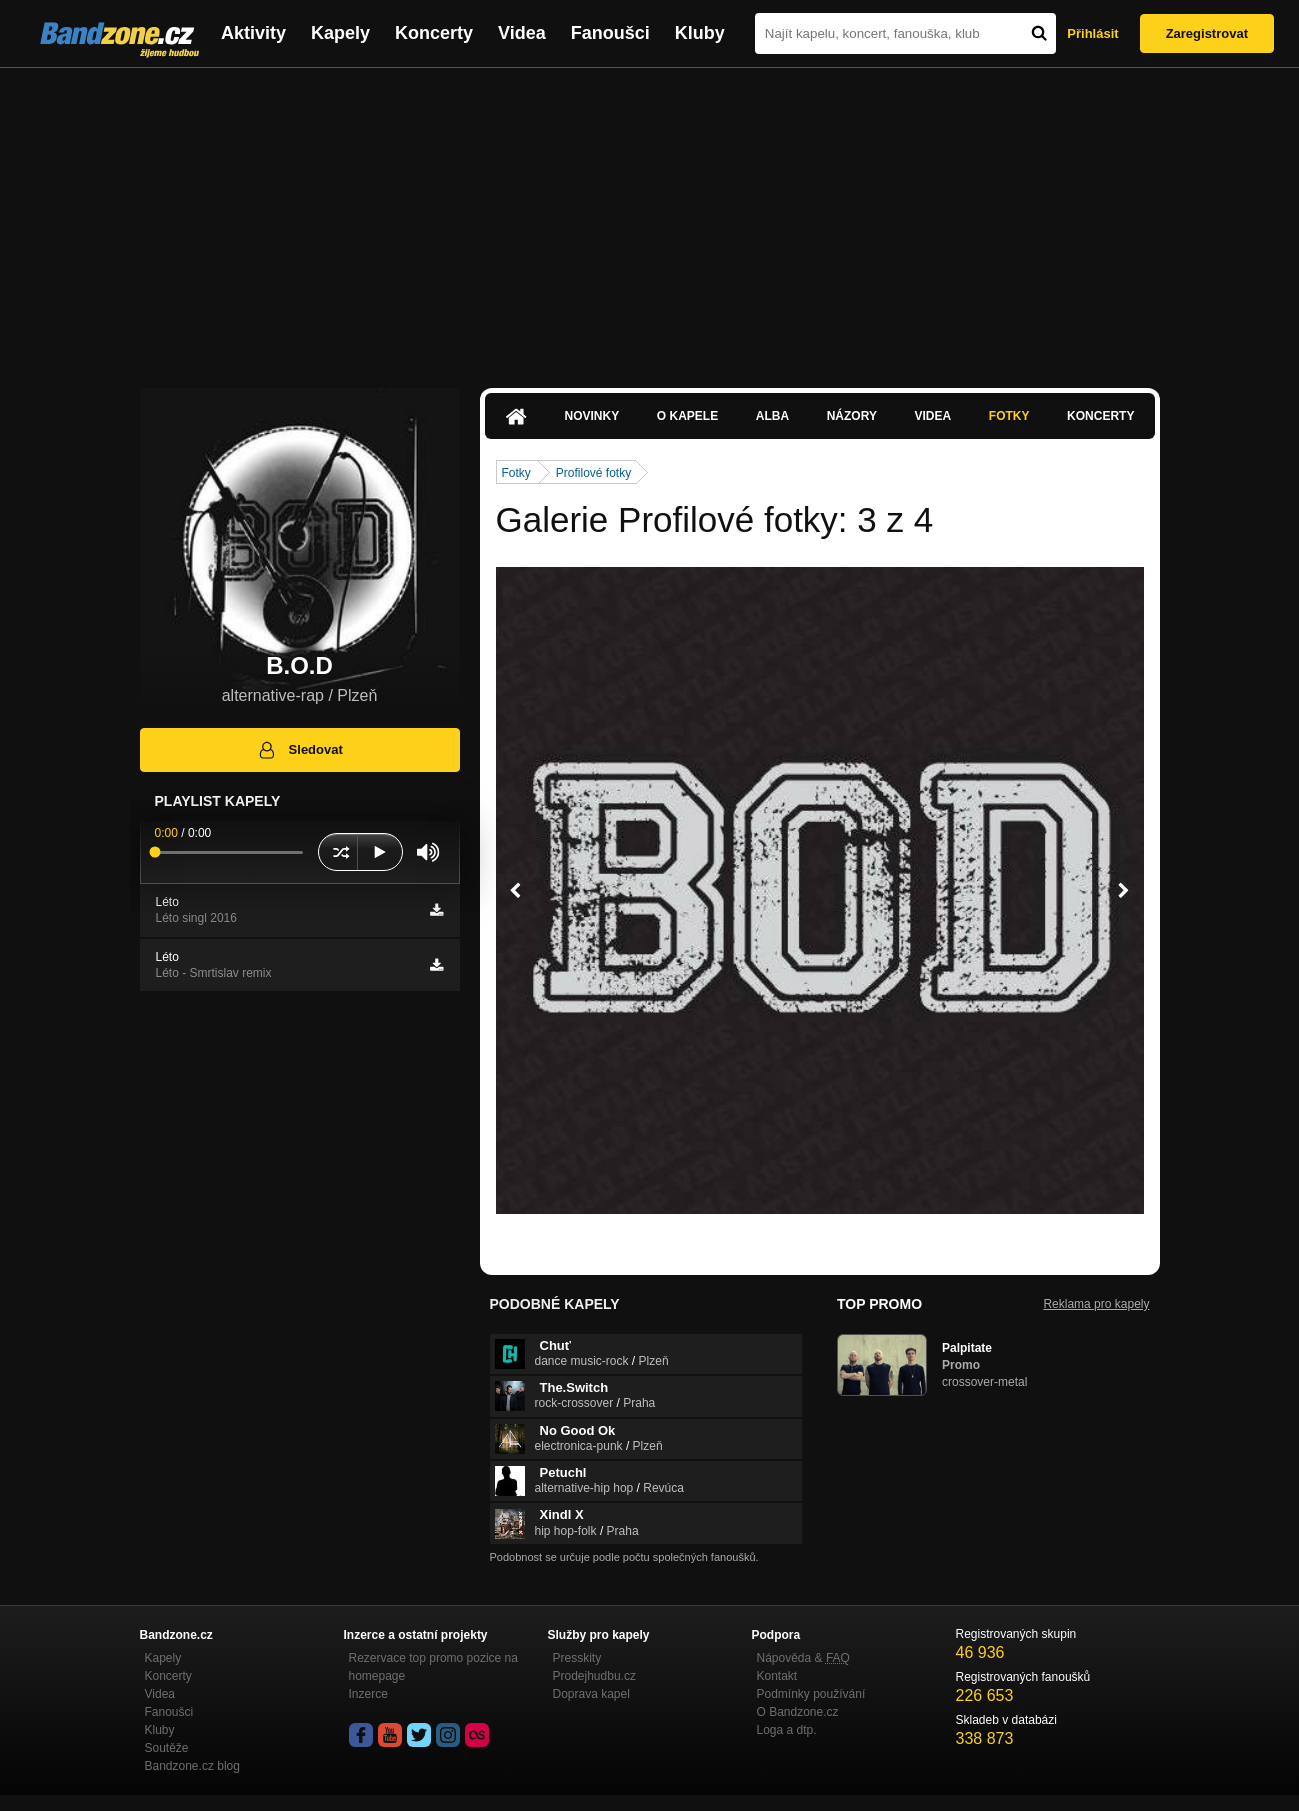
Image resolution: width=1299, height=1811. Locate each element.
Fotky (1009, 416)
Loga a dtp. (787, 1730)
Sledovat (299, 750)
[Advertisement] (650, 218)
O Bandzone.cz (798, 1712)
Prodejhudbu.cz (594, 1676)
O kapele (687, 416)
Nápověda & (803, 1658)
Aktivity (253, 33)
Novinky (592, 416)
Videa (522, 33)
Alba (772, 416)
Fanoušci (610, 33)
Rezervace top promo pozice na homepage (433, 1667)
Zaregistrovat (1207, 33)
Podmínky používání (811, 1694)
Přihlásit (1092, 33)
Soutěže (167, 1748)
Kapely (340, 33)
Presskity (577, 1658)
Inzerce (368, 1694)
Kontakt (777, 1676)
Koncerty (434, 33)
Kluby (700, 33)
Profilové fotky (593, 473)
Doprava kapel (591, 1694)
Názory (852, 416)
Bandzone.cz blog (192, 1766)
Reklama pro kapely (1096, 1304)
